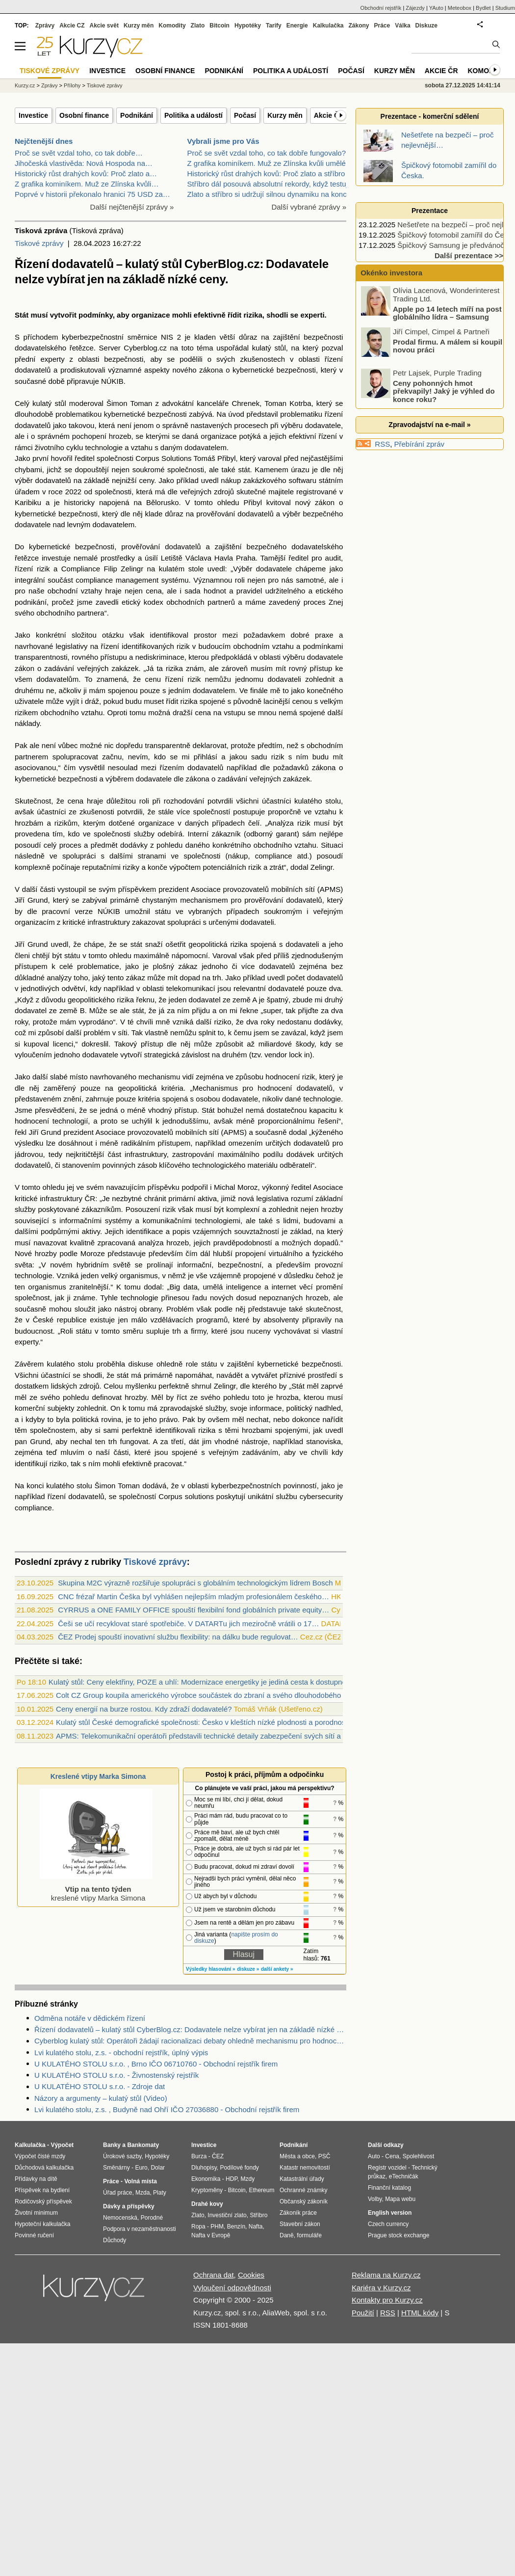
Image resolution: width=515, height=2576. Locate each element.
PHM (217, 2226)
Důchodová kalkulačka (44, 2167)
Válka (402, 25)
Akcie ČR (329, 115)
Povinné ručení (34, 2235)
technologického (218, 1165)
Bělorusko (162, 502)
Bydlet (483, 8)
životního (49, 447)
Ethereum (261, 2190)
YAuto (436, 8)
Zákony (358, 25)
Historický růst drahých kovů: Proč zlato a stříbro (266, 173)
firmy (198, 1331)
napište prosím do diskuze (236, 1937)
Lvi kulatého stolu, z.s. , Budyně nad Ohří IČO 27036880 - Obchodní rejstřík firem (166, 2109)
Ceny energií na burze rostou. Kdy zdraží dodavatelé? (144, 1709)
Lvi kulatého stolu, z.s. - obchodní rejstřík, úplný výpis (121, 2052)
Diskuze (426, 25)
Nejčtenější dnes (44, 141)
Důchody (114, 2240)
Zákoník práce (298, 2212)
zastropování (193, 1154)
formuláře (309, 2235)
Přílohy (72, 85)
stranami (152, 856)
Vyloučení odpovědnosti (232, 2287)
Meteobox (459, 8)
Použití (363, 2312)
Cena (392, 2156)
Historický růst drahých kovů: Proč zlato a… (86, 173)
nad (59, 524)
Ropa (198, 2226)
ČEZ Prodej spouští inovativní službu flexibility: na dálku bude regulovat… (178, 1637)
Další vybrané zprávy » (308, 207)
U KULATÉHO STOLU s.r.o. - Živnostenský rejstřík (116, 2075)
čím (70, 767)
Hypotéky (247, 25)
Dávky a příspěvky (128, 2206)
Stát (21, 315)
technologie (104, 447)
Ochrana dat (213, 2275)
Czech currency (388, 2224)
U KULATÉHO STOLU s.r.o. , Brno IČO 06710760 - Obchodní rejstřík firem (156, 2064)
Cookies (251, 2275)
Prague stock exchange (398, 2235)
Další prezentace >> (469, 255)
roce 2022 (65, 491)
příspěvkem (137, 889)
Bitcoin (219, 25)
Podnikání (136, 115)
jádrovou (29, 1154)
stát (244, 469)
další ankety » (277, 1969)
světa (23, 1265)
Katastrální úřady (302, 2178)
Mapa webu (400, 2199)
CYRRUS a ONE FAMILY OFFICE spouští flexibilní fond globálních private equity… (193, 1610)
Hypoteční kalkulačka (42, 2224)
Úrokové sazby (122, 2156)
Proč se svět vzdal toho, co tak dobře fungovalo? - (269, 153)
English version (390, 2212)
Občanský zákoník (304, 2201)
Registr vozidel (387, 2167)
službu (286, 1496)
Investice (33, 115)
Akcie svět (104, 25)
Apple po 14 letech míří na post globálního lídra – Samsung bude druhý (432, 316)
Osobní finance (84, 115)
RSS (382, 444)
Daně (287, 2235)
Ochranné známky (303, 2190)
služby (143, 834)
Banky (112, 2145)
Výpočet (62, 2145)
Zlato (198, 25)
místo (79, 1077)
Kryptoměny (207, 2190)
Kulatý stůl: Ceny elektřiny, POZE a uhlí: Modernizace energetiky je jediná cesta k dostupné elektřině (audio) (225, 1682)
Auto (374, 2156)
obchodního (55, 613)
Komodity (171, 25)
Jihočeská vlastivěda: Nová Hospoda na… (84, 163)
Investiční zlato (226, 2215)
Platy (159, 2192)
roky (21, 1022)
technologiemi (218, 1220)
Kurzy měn (285, 115)
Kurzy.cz (25, 85)
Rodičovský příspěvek (43, 2201)
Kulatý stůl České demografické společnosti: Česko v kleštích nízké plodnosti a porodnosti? (204, 1722)
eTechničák (403, 2176)
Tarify (274, 25)
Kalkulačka (328, 25)
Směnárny (116, 2167)
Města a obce (297, 2156)
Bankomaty (143, 2145)
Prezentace (430, 211)
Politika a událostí (193, 115)
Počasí (245, 115)
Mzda (142, 2192)
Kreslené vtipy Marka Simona (98, 1776)
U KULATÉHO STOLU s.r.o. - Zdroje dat (99, 2086)
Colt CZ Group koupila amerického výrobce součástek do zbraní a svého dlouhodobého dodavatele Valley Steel (237, 1695)
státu (163, 911)
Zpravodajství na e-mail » (429, 425)
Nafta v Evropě (210, 2235)
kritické (74, 922)
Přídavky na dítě (36, 2178)
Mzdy (248, 2178)
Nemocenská (120, 2217)
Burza (198, 2156)
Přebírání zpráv (419, 444)
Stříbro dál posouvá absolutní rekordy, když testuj (267, 184)
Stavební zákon (300, 2224)
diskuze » (248, 1969)
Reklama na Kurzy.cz (386, 2275)
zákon (325, 502)
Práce (382, 25)
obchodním (251, 646)
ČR (90, 1198)
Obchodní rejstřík (381, 8)
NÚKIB (112, 381)
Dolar (158, 2167)
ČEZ (218, 2156)
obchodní (63, 591)
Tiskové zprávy (39, 243)
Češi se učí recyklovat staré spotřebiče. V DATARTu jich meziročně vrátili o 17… (188, 1623)
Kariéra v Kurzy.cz (381, 2287)
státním (331, 480)
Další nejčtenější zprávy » (132, 207)
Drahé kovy (207, 2203)
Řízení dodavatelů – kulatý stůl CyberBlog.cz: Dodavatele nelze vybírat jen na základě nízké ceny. (190, 2029)
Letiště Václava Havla (197, 558)
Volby (375, 2199)
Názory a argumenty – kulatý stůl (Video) (100, 2098)
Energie (297, 25)
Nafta (256, 2226)
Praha (246, 558)
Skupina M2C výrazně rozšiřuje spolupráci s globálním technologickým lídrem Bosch (195, 1583)
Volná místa (140, 2181)
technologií (70, 1121)
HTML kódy (419, 2312)
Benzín (236, 2226)
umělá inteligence (232, 1287)
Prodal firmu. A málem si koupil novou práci (447, 345)
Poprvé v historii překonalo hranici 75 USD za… (92, 194)
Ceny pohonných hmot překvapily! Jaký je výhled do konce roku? (444, 390)
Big (175, 1287)
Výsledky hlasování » (210, 1969)
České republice (60, 1319)
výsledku (29, 1143)
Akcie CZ (71, 25)
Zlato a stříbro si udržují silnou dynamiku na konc (267, 194)
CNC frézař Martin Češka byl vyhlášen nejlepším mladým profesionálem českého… (193, 1596)
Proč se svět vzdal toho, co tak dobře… (79, 153)
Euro (141, 2167)
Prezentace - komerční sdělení (430, 116)
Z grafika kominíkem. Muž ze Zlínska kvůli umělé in (270, 163)
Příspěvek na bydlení (42, 2190)
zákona (211, 370)
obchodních (185, 602)
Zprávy (44, 25)
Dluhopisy (204, 2167)
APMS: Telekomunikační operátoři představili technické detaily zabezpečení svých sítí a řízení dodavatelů (227, 1736)
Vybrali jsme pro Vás (223, 141)
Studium (505, 8)
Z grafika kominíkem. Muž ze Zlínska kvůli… (86, 184)
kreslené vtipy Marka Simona (96, 1889)
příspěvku (164, 1187)
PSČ (324, 2156)
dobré (299, 635)
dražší (183, 712)
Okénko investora (390, 272)
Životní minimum (36, 2212)
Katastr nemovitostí (305, 2167)
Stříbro (258, 2215)
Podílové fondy (239, 2167)
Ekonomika (205, 2178)
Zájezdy (415, 8)
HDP (231, 2178)
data (190, 1287)
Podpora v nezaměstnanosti (139, 2229)
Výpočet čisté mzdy (40, 2156)
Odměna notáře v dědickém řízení (89, 2018)
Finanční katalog (389, 2187)
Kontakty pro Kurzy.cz (387, 2300)
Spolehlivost (419, 2156)
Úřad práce (117, 2192)
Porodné (152, 2217)
